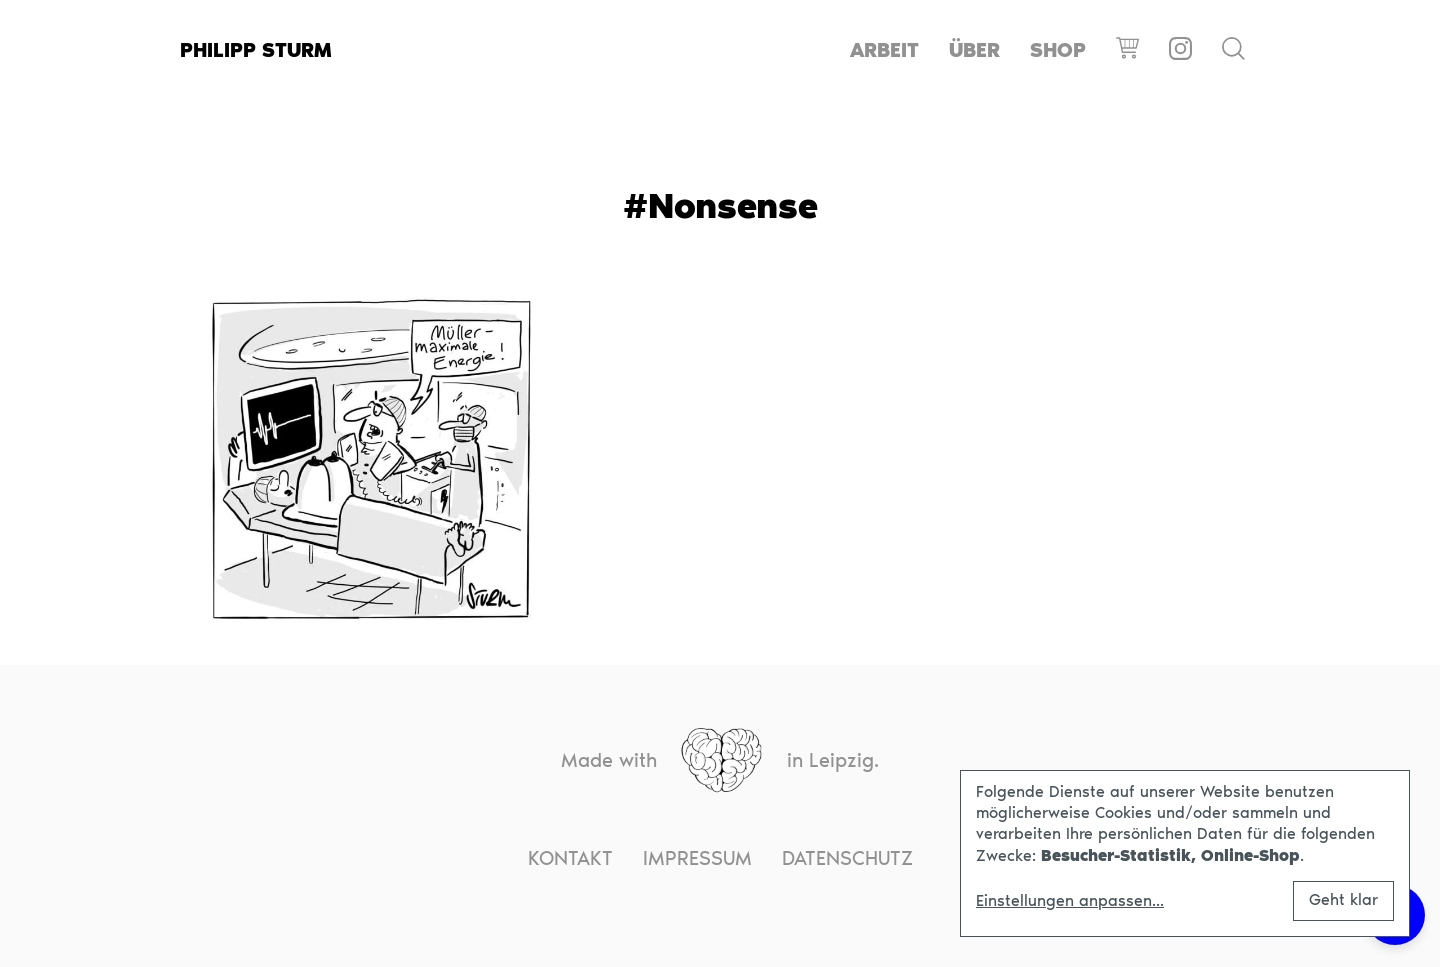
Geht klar (1343, 899)
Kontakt (570, 858)
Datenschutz (847, 858)
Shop (1058, 50)
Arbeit (884, 50)
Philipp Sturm (256, 50)
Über (974, 50)
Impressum (697, 858)
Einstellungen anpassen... (1070, 901)
